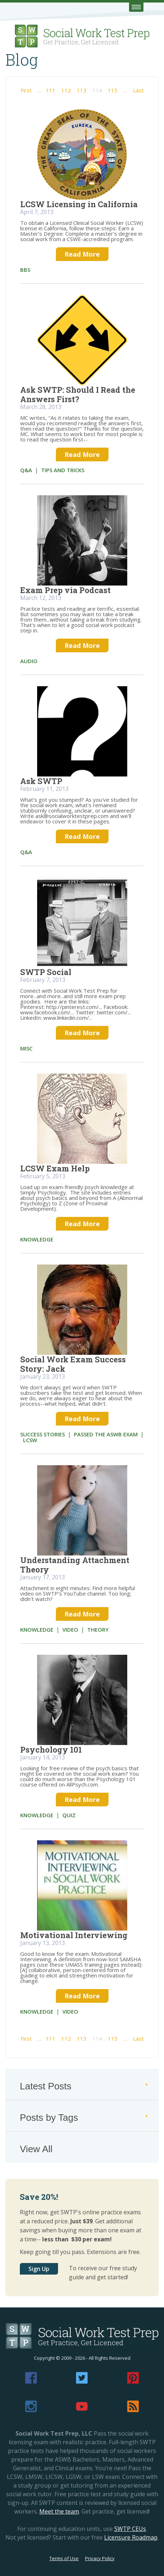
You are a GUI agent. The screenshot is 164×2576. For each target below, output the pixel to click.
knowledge (36, 1239)
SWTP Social (45, 972)
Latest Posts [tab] (84, 2086)
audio (28, 661)
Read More (82, 254)
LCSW (30, 1440)
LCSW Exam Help (55, 1168)
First (26, 90)
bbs (25, 269)
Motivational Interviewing (74, 1935)
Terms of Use (64, 2558)
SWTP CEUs (130, 2529)
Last (138, 90)
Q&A (26, 470)
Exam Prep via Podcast (65, 590)
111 (51, 90)
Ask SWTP (41, 781)
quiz (69, 1815)
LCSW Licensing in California (79, 204)
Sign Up (38, 2269)
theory (97, 1629)
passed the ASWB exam (106, 1434)
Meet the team (59, 2511)
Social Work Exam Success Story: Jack (73, 1364)
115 (113, 90)
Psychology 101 (51, 1749)
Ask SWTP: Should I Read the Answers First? (77, 394)
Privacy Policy (100, 2558)
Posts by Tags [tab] (84, 2117)
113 (82, 90)
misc (26, 1048)
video (70, 1629)
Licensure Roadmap (131, 2537)
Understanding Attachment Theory (74, 1565)
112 (66, 90)
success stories (42, 1434)
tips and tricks (62, 470)
